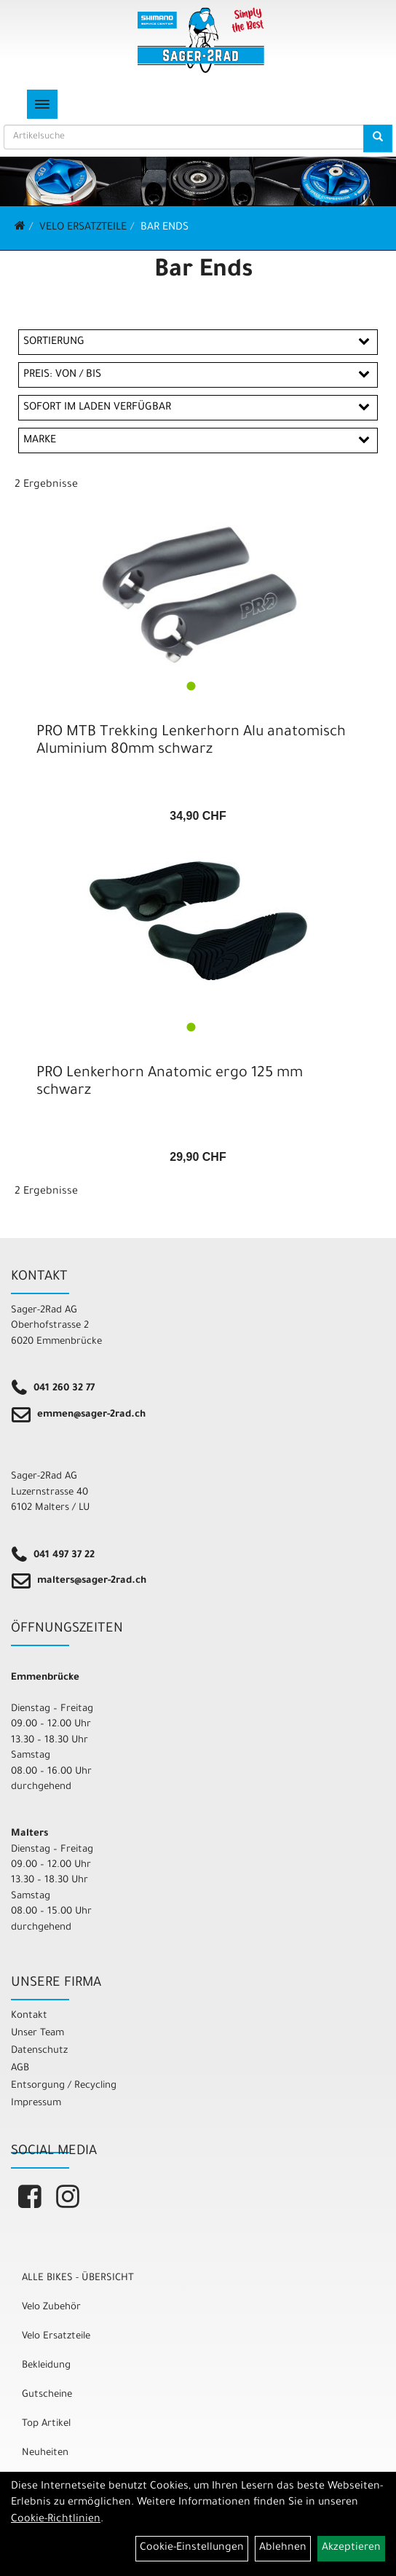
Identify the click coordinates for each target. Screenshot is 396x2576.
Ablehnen (282, 2548)
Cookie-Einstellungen (192, 2548)
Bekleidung (46, 2365)
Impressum (36, 2103)
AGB (20, 2068)
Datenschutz (39, 2050)
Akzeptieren (351, 2548)
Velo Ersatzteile (83, 228)
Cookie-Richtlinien (55, 2520)
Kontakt (29, 2016)
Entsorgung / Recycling (63, 2085)
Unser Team (37, 2033)
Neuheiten (45, 2453)
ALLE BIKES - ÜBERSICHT (78, 2278)
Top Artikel (46, 2424)
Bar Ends (164, 228)
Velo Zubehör (51, 2307)
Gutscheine (47, 2394)
